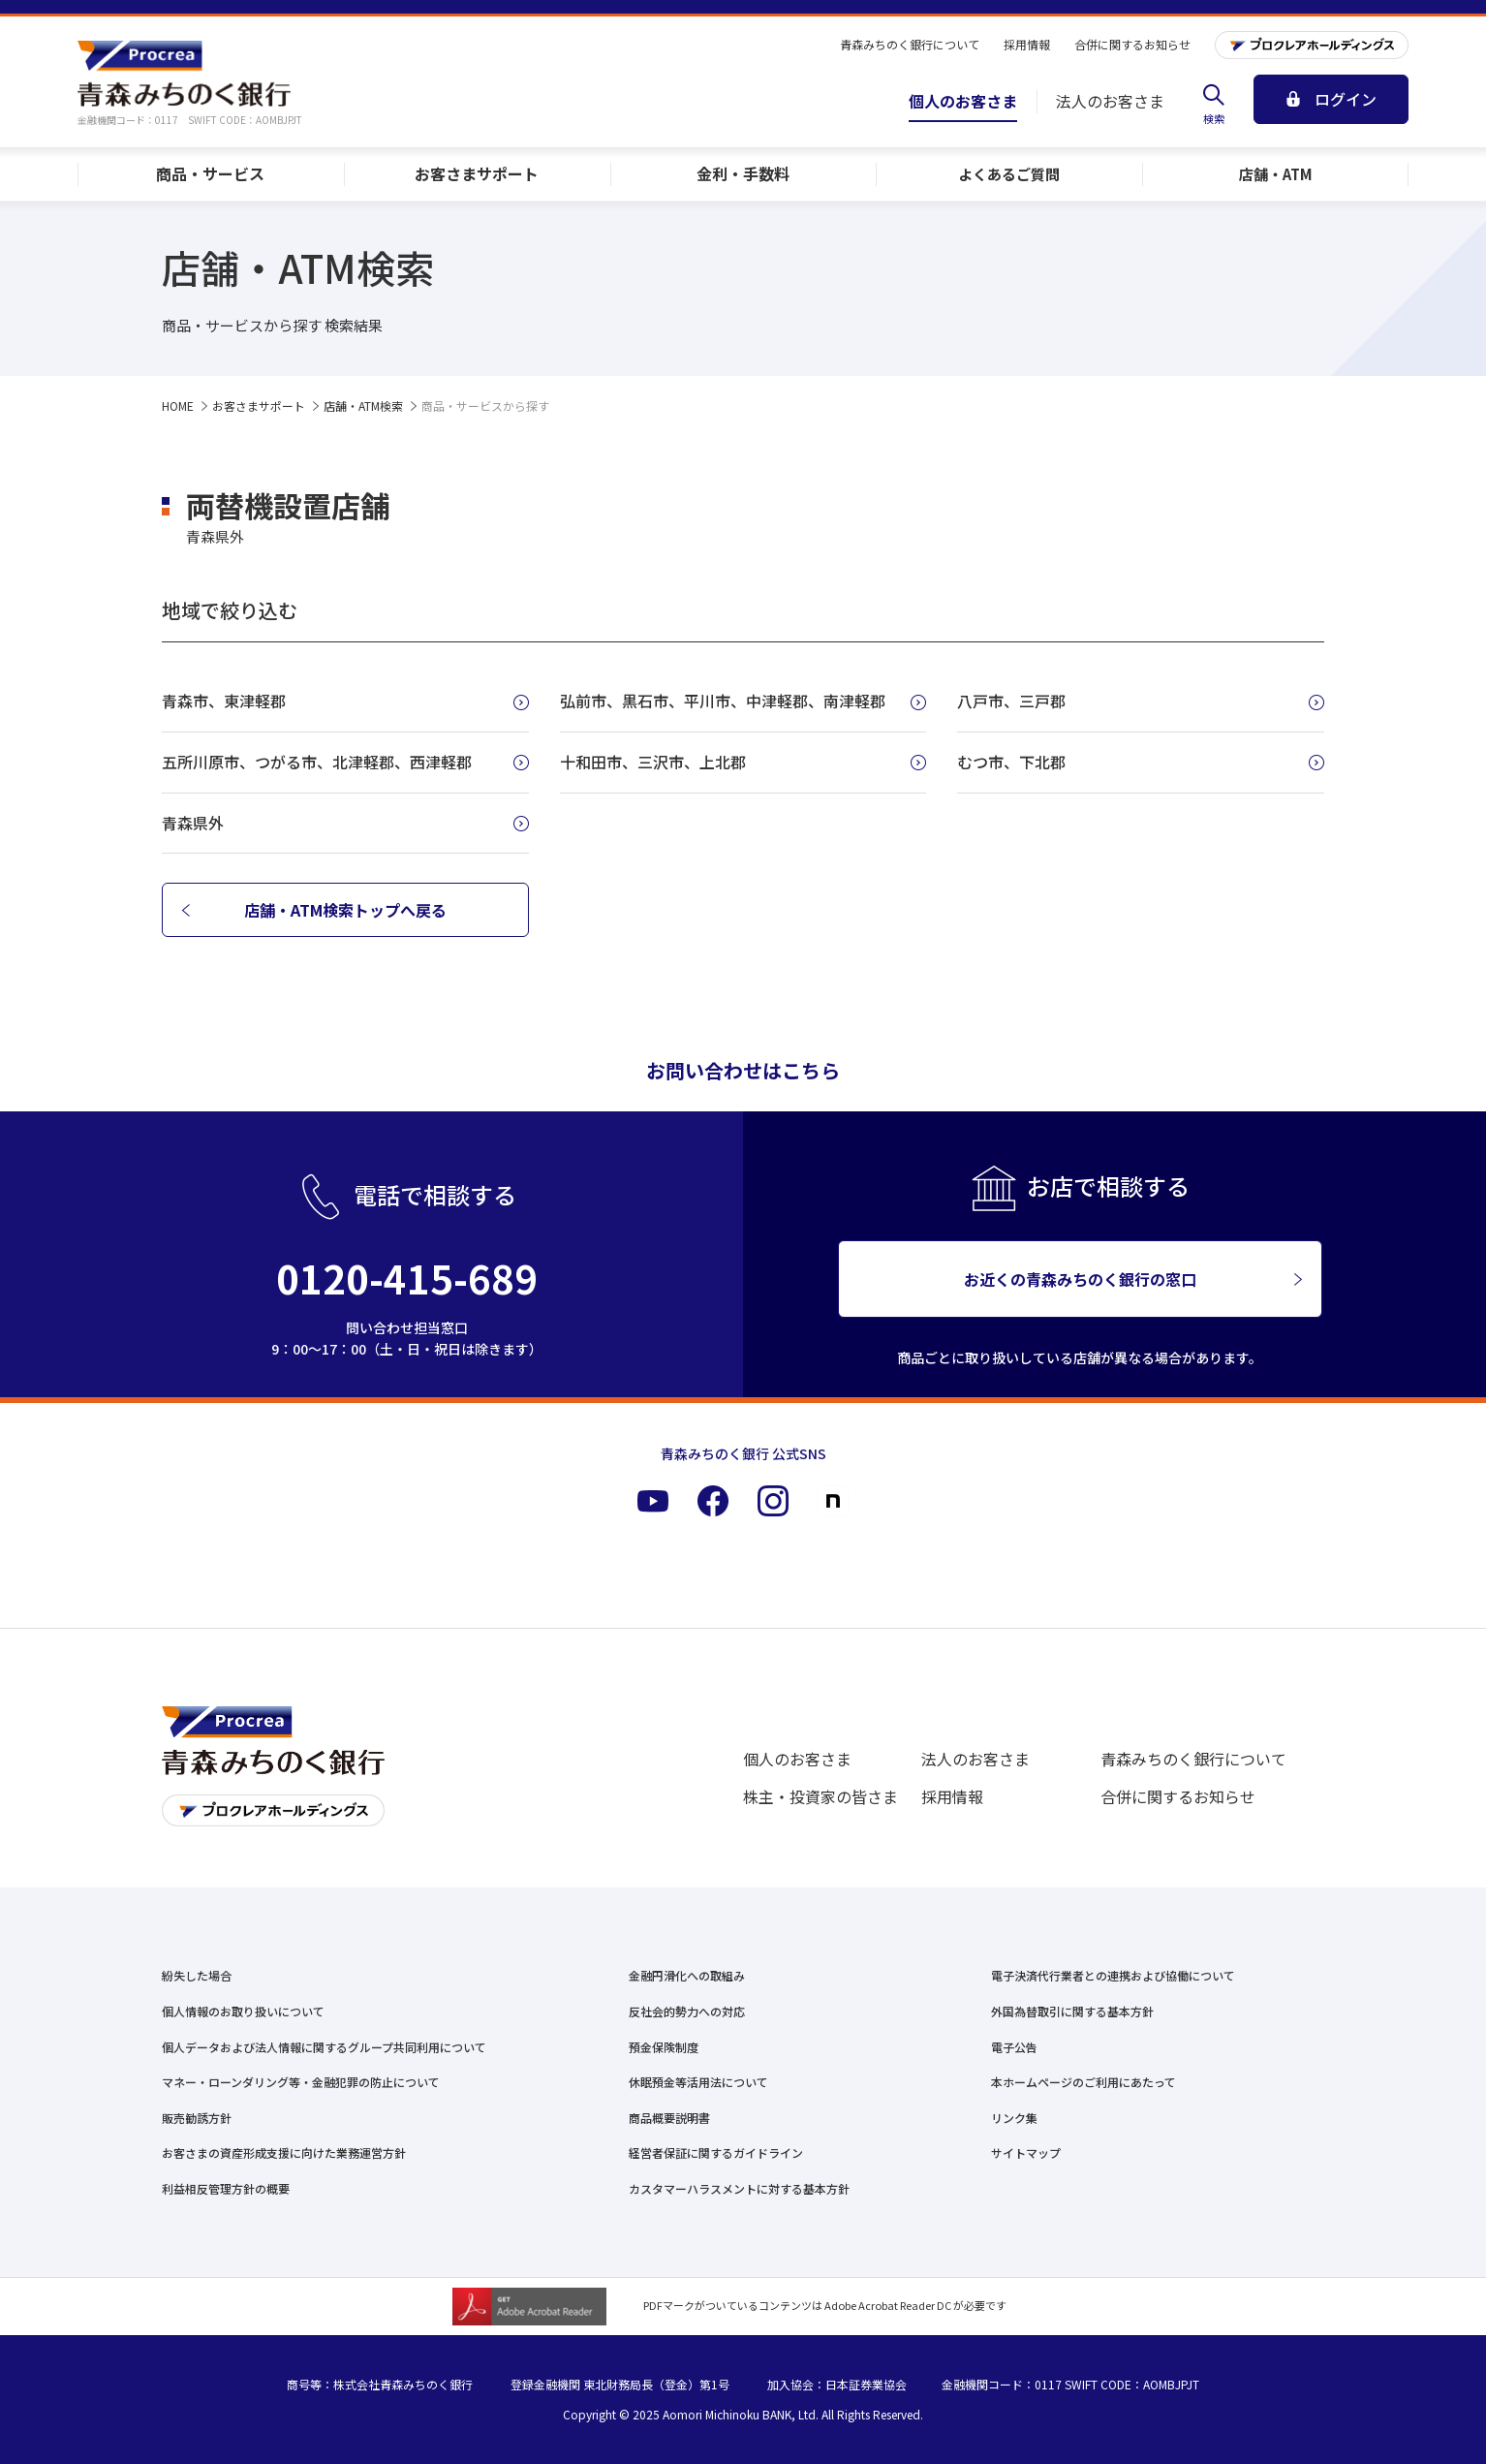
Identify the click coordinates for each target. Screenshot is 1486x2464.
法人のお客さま (975, 1758)
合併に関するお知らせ (1177, 1796)
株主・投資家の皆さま (820, 1796)
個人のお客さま (797, 1758)
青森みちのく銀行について (1193, 1758)
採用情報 (952, 1796)
